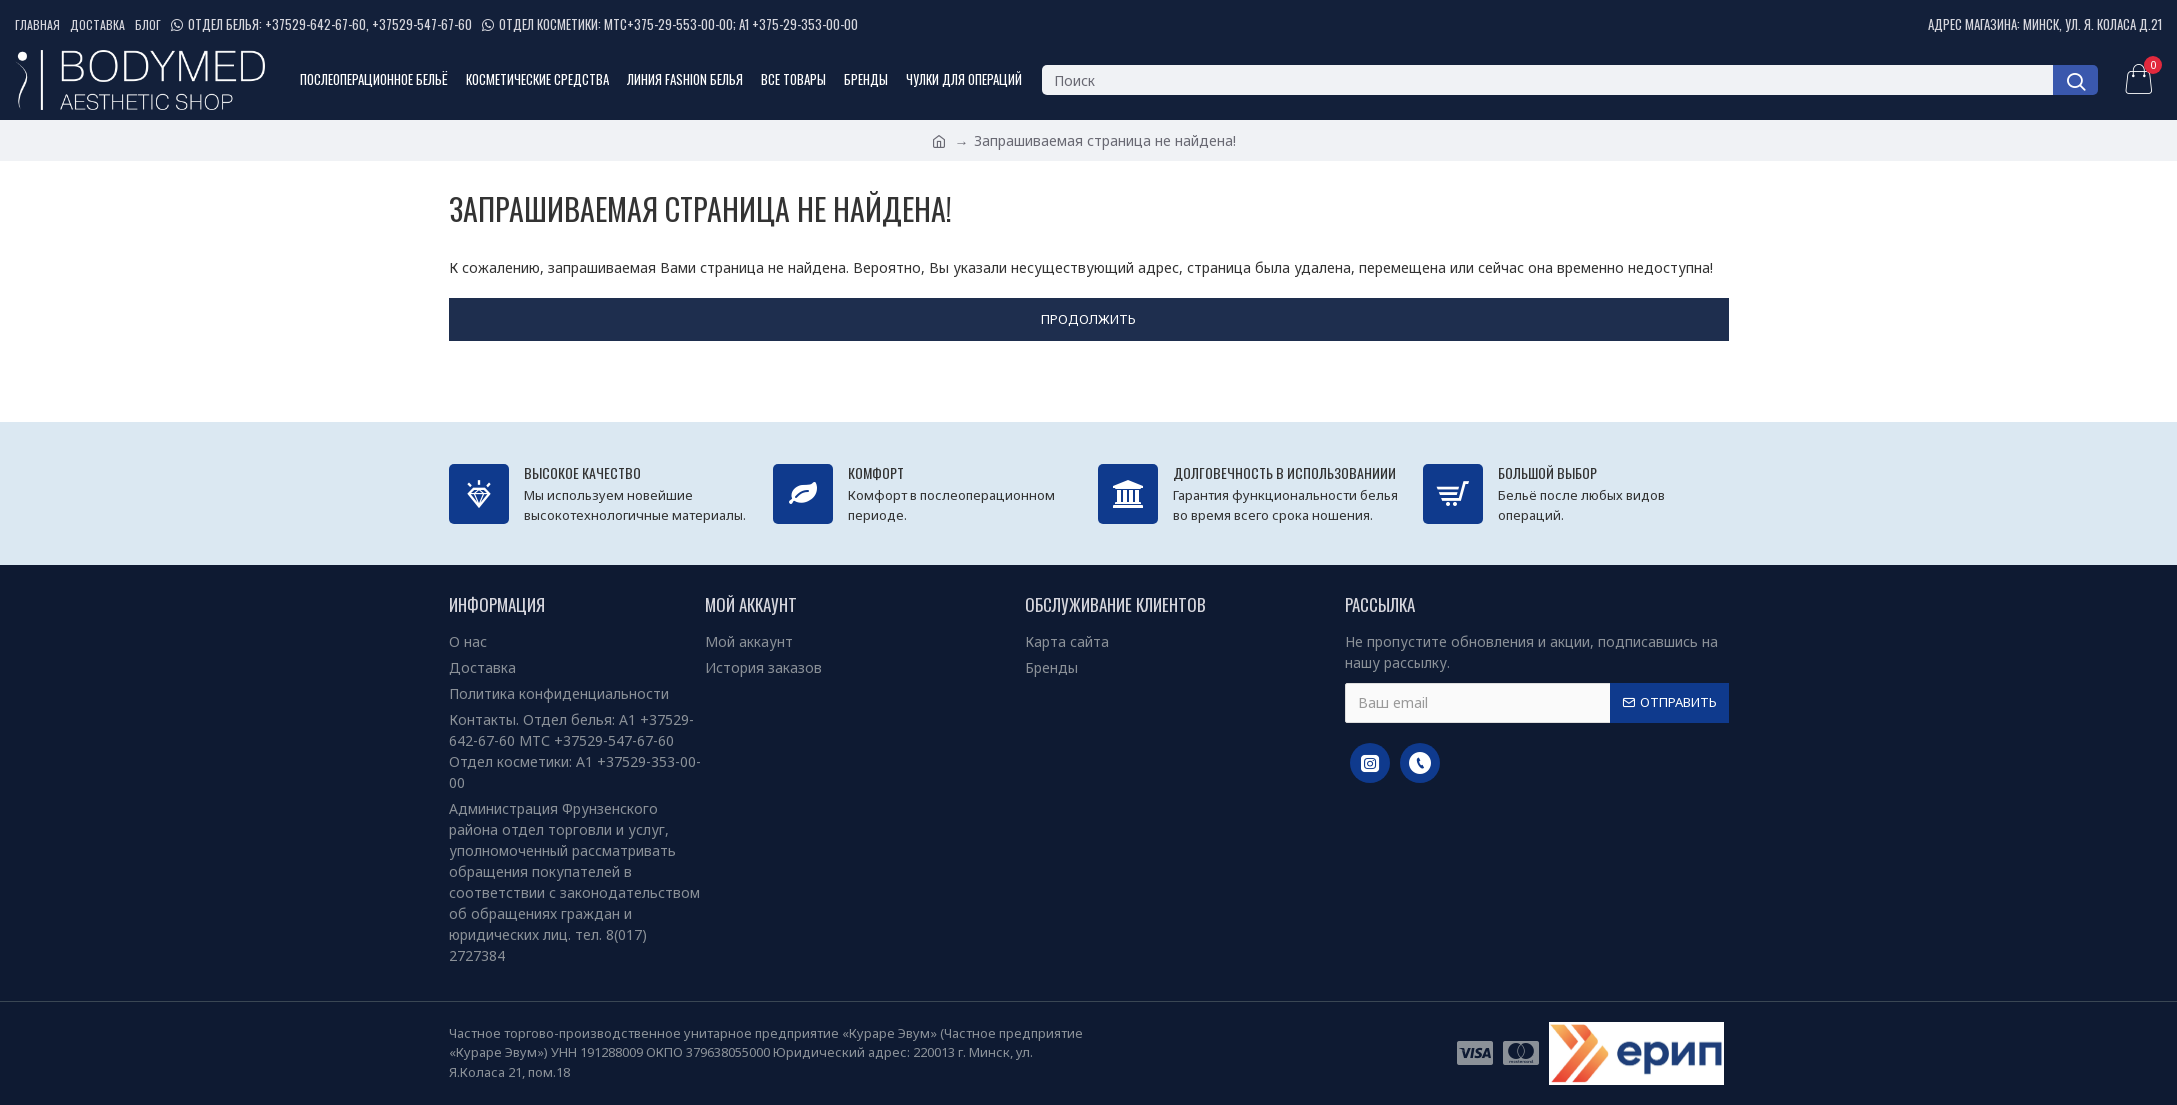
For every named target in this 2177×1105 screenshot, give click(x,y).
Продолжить (1088, 319)
